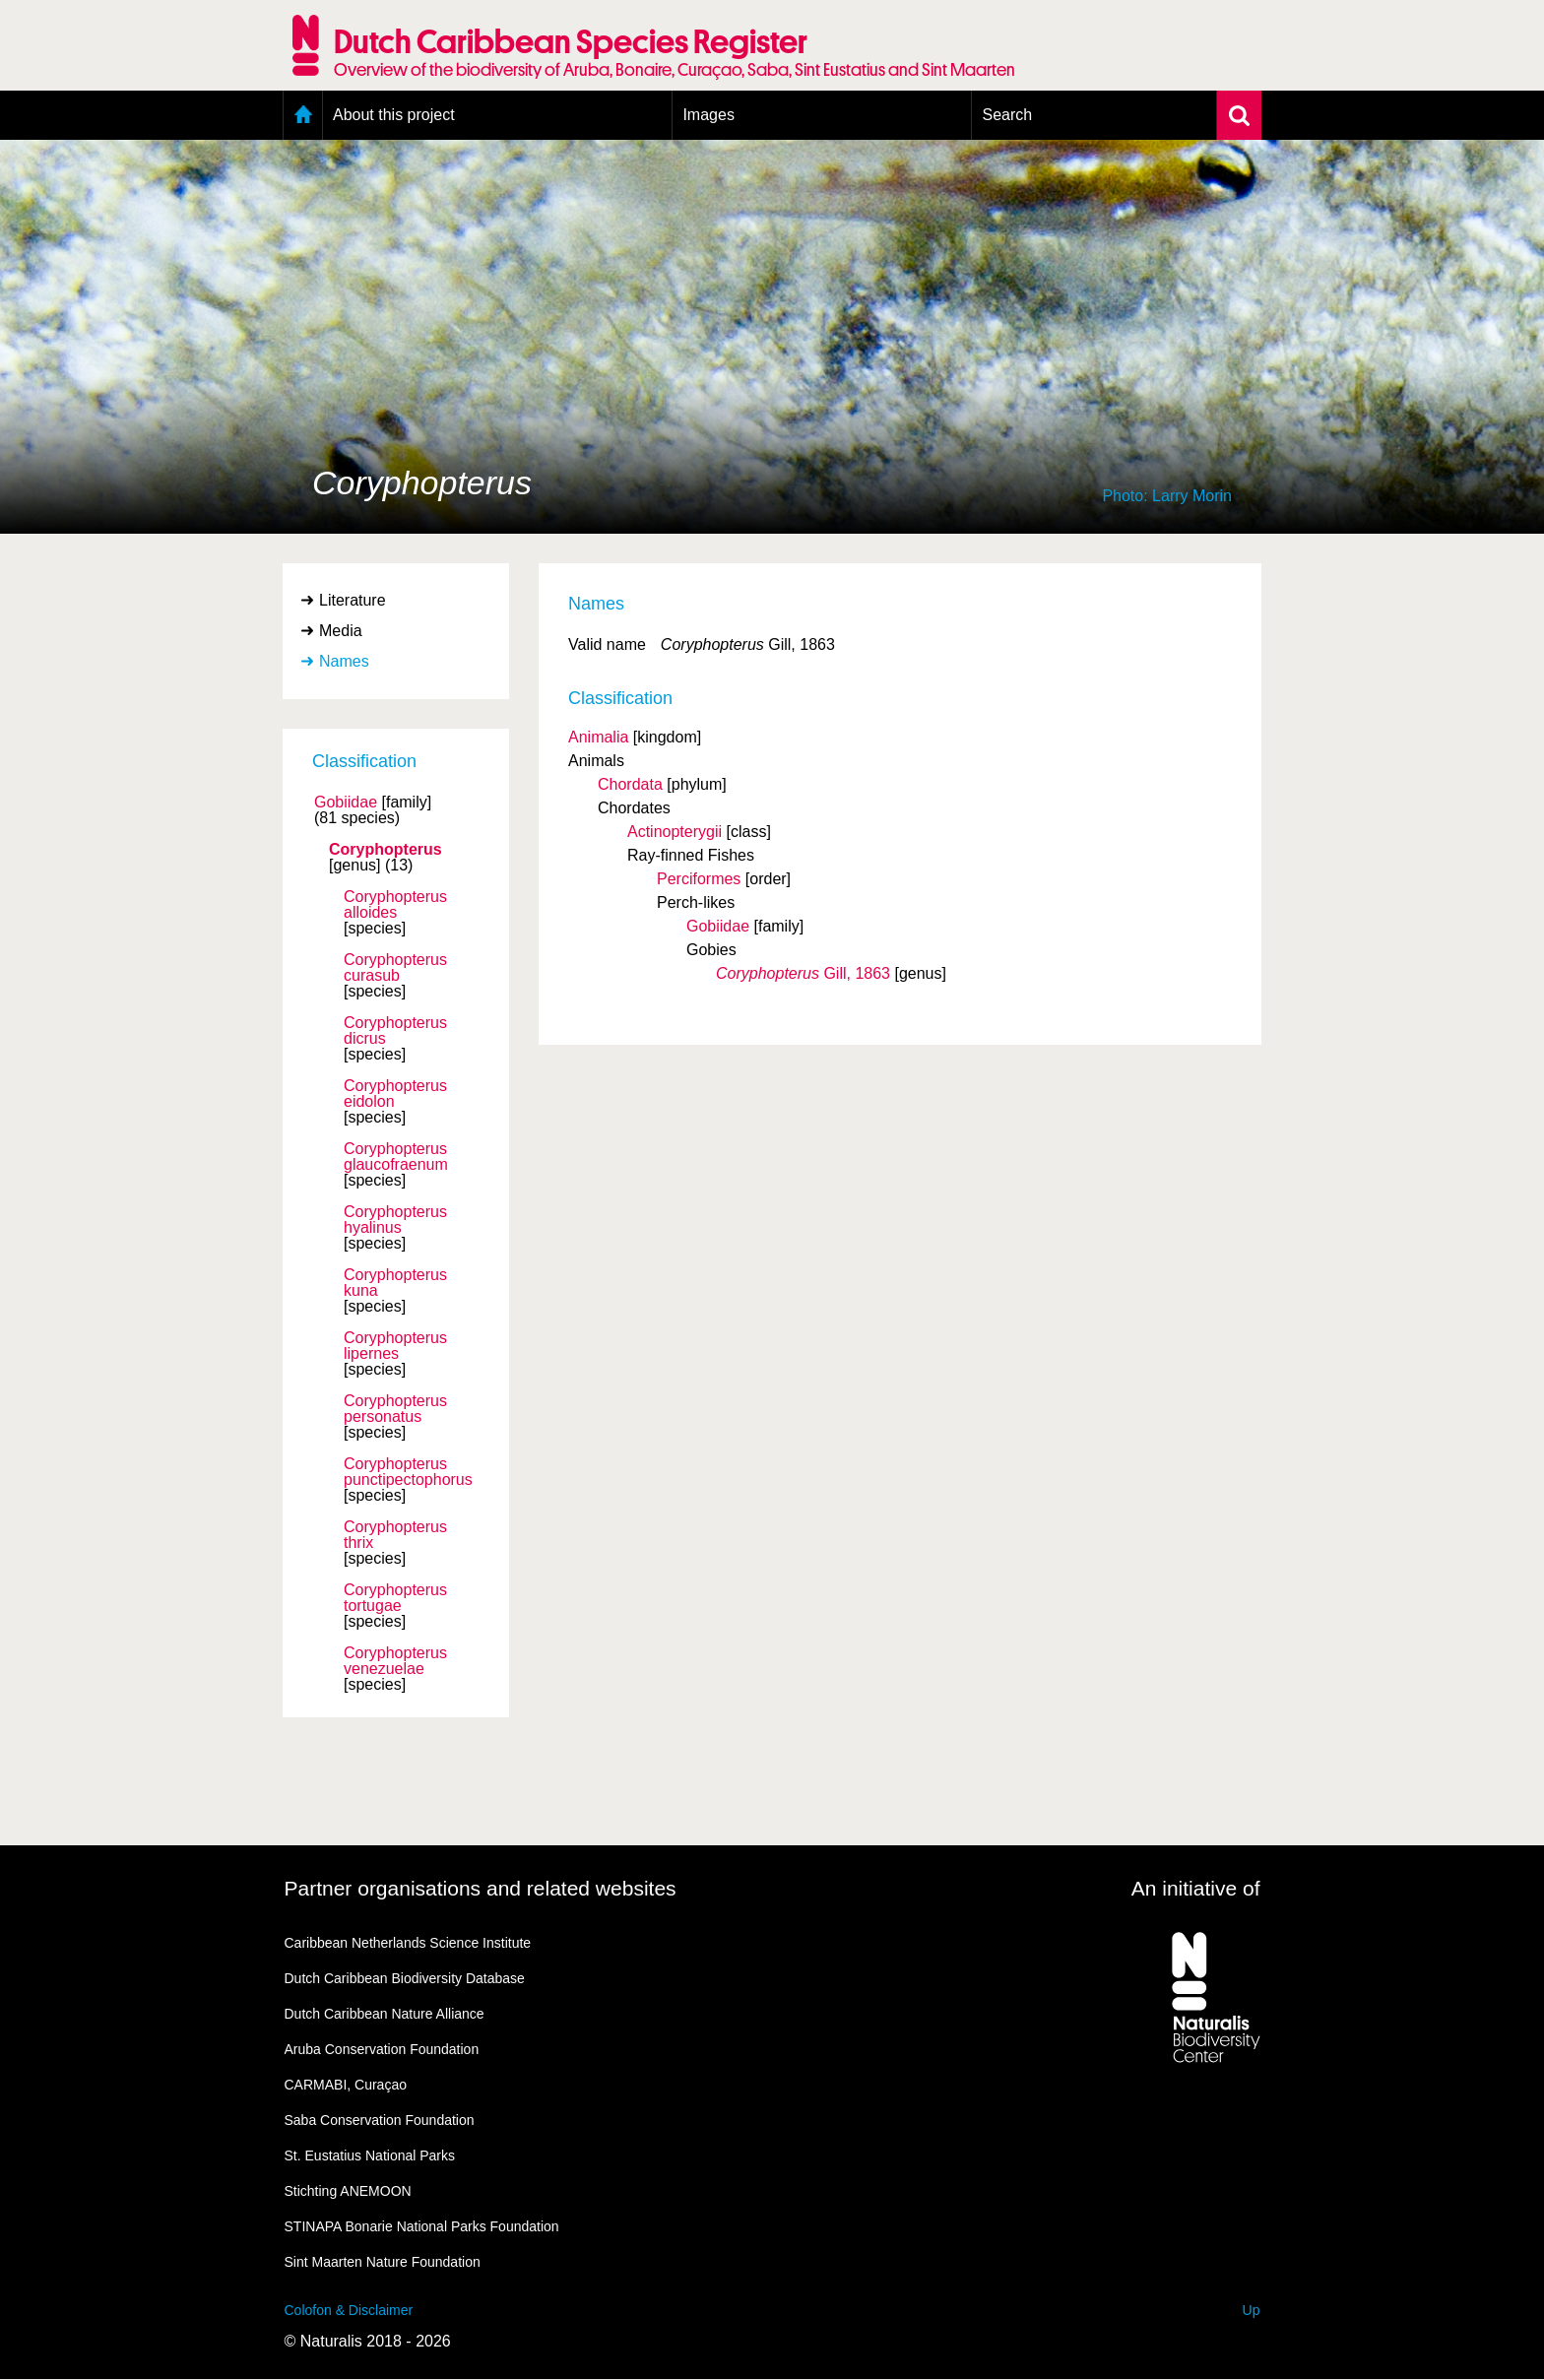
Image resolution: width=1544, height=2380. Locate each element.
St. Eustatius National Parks (370, 2155)
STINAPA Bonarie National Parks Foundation (422, 2226)
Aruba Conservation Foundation (382, 2049)
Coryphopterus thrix (395, 1535)
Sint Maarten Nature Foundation (383, 2262)
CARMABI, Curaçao (346, 2084)
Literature (352, 600)
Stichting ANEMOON (348, 2191)
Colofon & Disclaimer (349, 2310)
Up (1251, 2310)
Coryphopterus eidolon (395, 1094)
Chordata (630, 784)
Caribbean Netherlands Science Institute (408, 1943)
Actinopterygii (674, 831)
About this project (394, 114)
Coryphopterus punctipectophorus (408, 1472)
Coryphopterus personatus (395, 1409)
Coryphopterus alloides (395, 905)
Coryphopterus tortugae (395, 1598)
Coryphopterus (385, 850)
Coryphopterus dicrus (395, 1031)
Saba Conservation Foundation (380, 2120)
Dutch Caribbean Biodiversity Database (405, 1978)
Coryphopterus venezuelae (395, 1661)
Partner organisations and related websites (480, 1888)
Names (344, 661)
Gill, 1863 (803, 973)
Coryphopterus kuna (395, 1283)
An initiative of (1195, 1888)
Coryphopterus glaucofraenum (396, 1157)
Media (340, 630)
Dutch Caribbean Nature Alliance (384, 2014)
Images (708, 114)
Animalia (598, 737)
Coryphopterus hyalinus (395, 1220)
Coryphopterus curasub (395, 968)
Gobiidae (345, 802)
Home (303, 115)
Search (1007, 114)
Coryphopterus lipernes (395, 1346)
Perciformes (698, 878)
